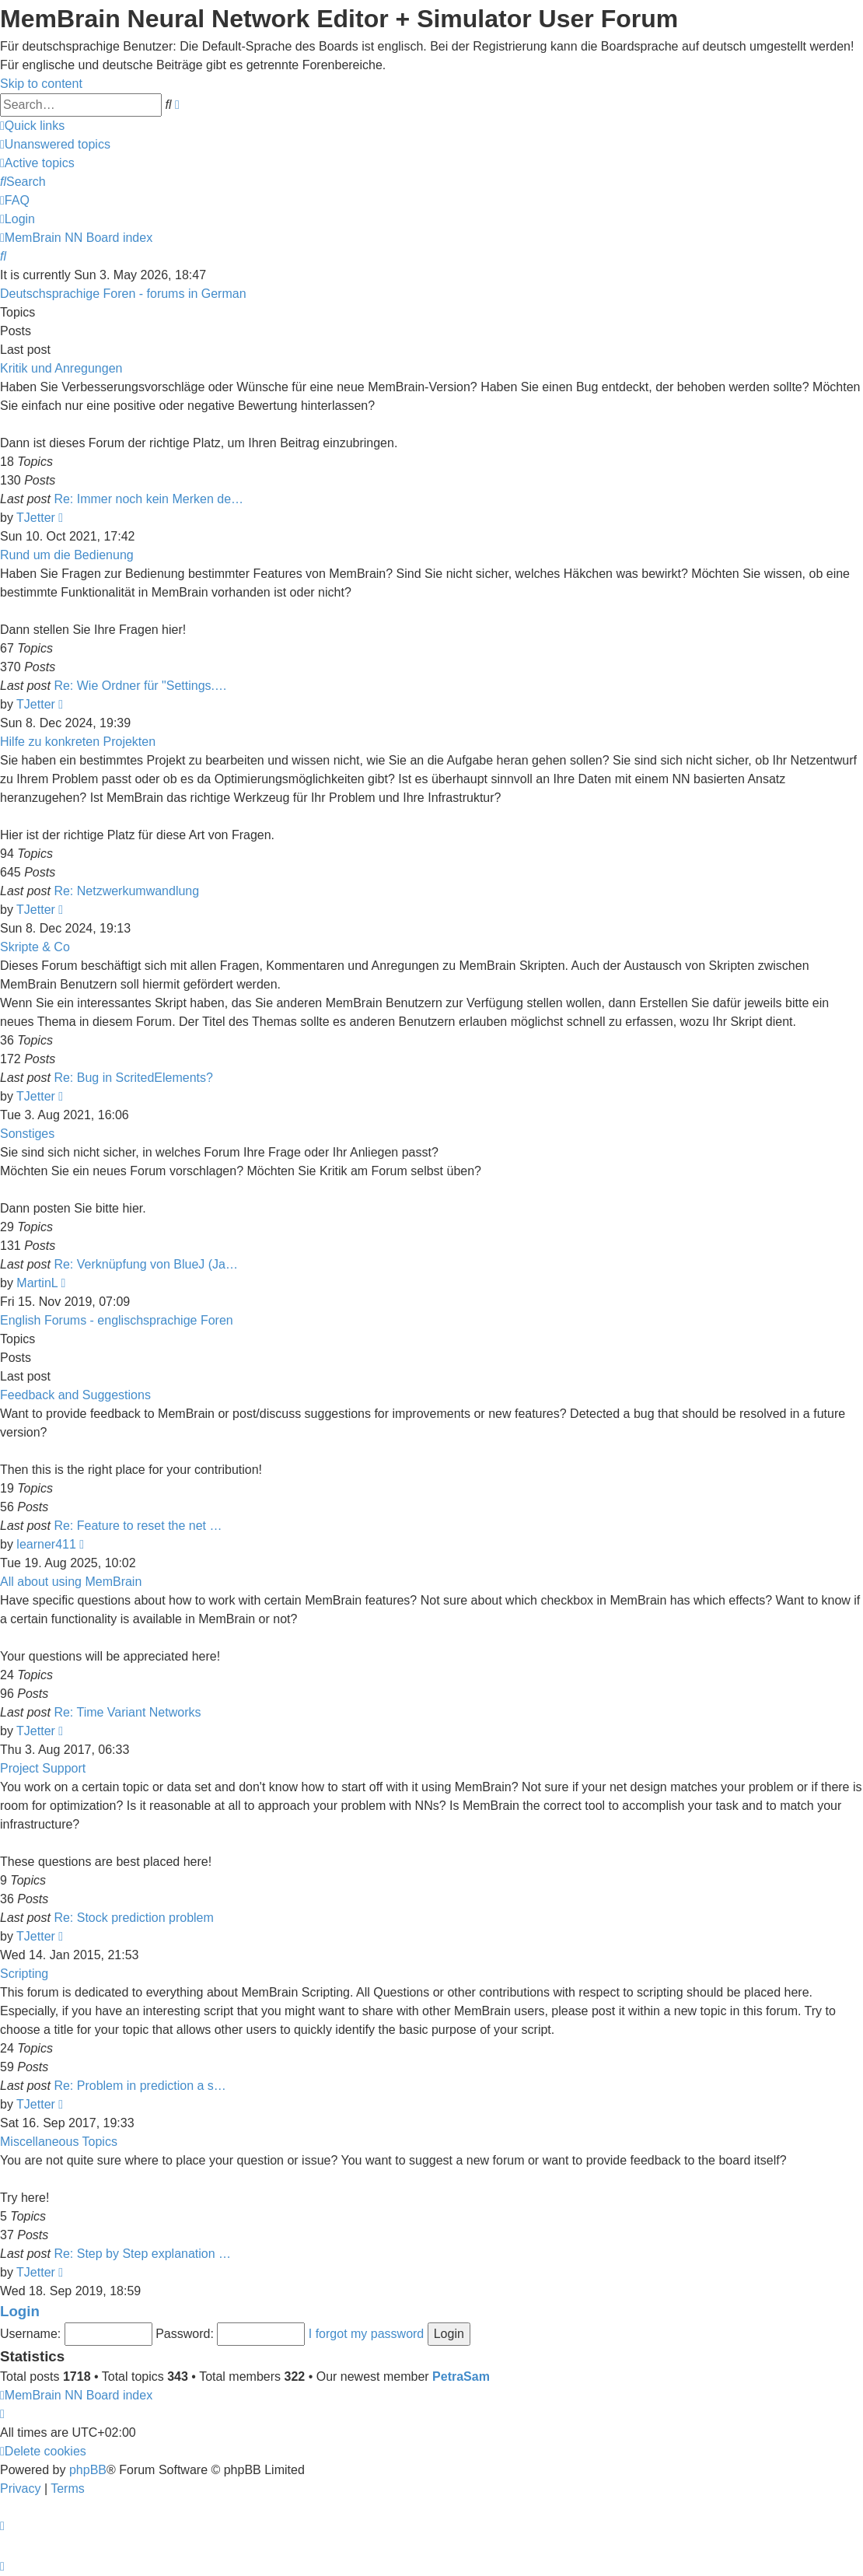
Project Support (43, 1768)
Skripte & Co (35, 947)
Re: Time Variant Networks (127, 1712)
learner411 (46, 1544)
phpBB (88, 2469)
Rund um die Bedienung (67, 555)
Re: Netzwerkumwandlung (126, 891)
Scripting (24, 1973)
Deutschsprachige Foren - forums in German (123, 293)
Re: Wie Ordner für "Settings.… (140, 685)
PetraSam (461, 2376)
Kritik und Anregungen (61, 368)
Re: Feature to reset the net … (138, 1525)
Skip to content (41, 83)
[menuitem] (55, 144)
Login (20, 2311)
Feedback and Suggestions (75, 1395)
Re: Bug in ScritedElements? (133, 1077)
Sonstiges (27, 1133)
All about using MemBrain (71, 1581)
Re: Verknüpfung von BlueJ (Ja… (146, 1264)
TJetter (35, 517)
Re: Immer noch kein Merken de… (148, 499)
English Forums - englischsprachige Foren (116, 1320)
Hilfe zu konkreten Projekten (77, 741)
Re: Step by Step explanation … (142, 2253)
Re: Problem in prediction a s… (139, 2085)
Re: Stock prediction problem (133, 1917)
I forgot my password (367, 2333)
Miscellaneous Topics (58, 2141)
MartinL (37, 1283)
